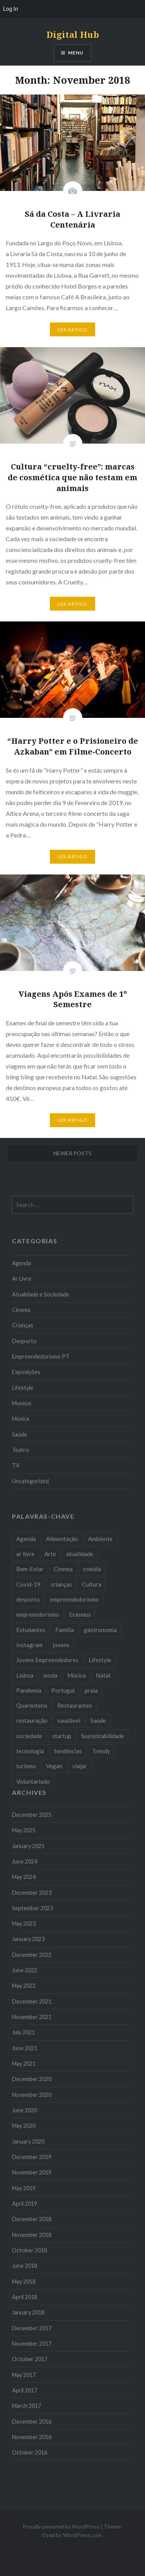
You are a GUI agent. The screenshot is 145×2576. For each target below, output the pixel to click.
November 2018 (31, 2235)
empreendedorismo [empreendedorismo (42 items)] (74, 1599)
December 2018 (31, 2219)
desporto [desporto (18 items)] (28, 1599)
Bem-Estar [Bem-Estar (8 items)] (30, 1568)
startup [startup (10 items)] (61, 1735)
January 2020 (28, 2141)
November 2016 (31, 2437)
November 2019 (31, 2172)
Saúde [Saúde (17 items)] (98, 1720)
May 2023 (24, 1923)
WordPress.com (82, 2535)
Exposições (26, 1372)
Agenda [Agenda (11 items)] (26, 1538)
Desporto (24, 1341)
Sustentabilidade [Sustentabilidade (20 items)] (102, 1735)
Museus (21, 1403)
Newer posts (72, 1153)
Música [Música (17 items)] (76, 1675)
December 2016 (31, 2421)
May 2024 (24, 1877)
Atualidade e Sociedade (40, 1294)
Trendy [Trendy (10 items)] (101, 1750)
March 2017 (26, 2405)
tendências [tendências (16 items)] (68, 1750)
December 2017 (31, 2328)
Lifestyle (22, 1387)
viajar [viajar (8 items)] (79, 1765)
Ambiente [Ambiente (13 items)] (100, 1538)
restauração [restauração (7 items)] (32, 1720)
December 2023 (31, 1892)
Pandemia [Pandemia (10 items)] (28, 1690)
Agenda (21, 1263)
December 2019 (31, 2157)
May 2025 (24, 1830)
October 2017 (29, 2359)
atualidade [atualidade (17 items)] (79, 1553)
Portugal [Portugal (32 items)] (63, 1690)
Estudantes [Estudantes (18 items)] (30, 1629)
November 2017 (31, 2343)
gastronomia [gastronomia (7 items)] (100, 1629)
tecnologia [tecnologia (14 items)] (30, 1750)
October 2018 (29, 2250)
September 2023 (32, 1908)
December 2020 (31, 2079)
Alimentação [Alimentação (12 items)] (62, 1538)
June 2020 (24, 2110)
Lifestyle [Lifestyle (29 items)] (100, 1659)
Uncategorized (30, 1481)
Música (20, 1418)
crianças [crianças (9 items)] (61, 1584)
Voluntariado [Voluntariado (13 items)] (33, 1781)
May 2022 (24, 1985)
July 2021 (23, 2032)
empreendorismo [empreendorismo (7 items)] (37, 1614)
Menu (76, 53)
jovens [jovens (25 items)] (61, 1644)
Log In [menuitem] (10, 9)
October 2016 (29, 2452)
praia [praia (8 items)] (91, 1690)
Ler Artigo (73, 330)
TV (16, 1465)
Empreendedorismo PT (41, 1356)
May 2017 (24, 2375)
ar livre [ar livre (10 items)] (25, 1553)
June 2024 (24, 1861)
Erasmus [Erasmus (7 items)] (80, 1614)
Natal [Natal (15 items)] (103, 1675)
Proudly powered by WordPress (60, 2526)
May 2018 (24, 2281)
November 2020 (31, 2095)
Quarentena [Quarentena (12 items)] (31, 1705)
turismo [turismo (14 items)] (26, 1765)
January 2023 (28, 1939)
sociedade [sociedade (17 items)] (29, 1735)
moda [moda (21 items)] (50, 1675)
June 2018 (24, 2265)
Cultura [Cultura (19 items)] (91, 1584)
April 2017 (24, 2390)
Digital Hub (72, 34)
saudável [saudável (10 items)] (69, 1720)
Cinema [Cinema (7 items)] (63, 1568)
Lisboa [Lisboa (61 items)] (24, 1675)
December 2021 (31, 2001)
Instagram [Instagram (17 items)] (29, 1644)
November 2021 (31, 2017)
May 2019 (24, 2188)
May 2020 (24, 2125)
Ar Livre (21, 1278)
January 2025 (28, 1846)
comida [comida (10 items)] (92, 1568)
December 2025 (31, 1814)
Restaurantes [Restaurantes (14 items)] (74, 1705)
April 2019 (24, 2203)
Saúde (19, 1434)
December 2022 (31, 1954)
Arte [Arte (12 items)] (50, 1553)
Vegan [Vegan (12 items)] (54, 1765)
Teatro (20, 1450)
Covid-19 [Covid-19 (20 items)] (28, 1584)
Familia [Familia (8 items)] (64, 1629)
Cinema (21, 1310)
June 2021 (24, 2048)
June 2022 (24, 1970)
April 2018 (24, 2297)
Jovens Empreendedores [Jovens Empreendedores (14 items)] (47, 1659)
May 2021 (24, 2063)
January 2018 (28, 2312)
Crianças (22, 1325)
